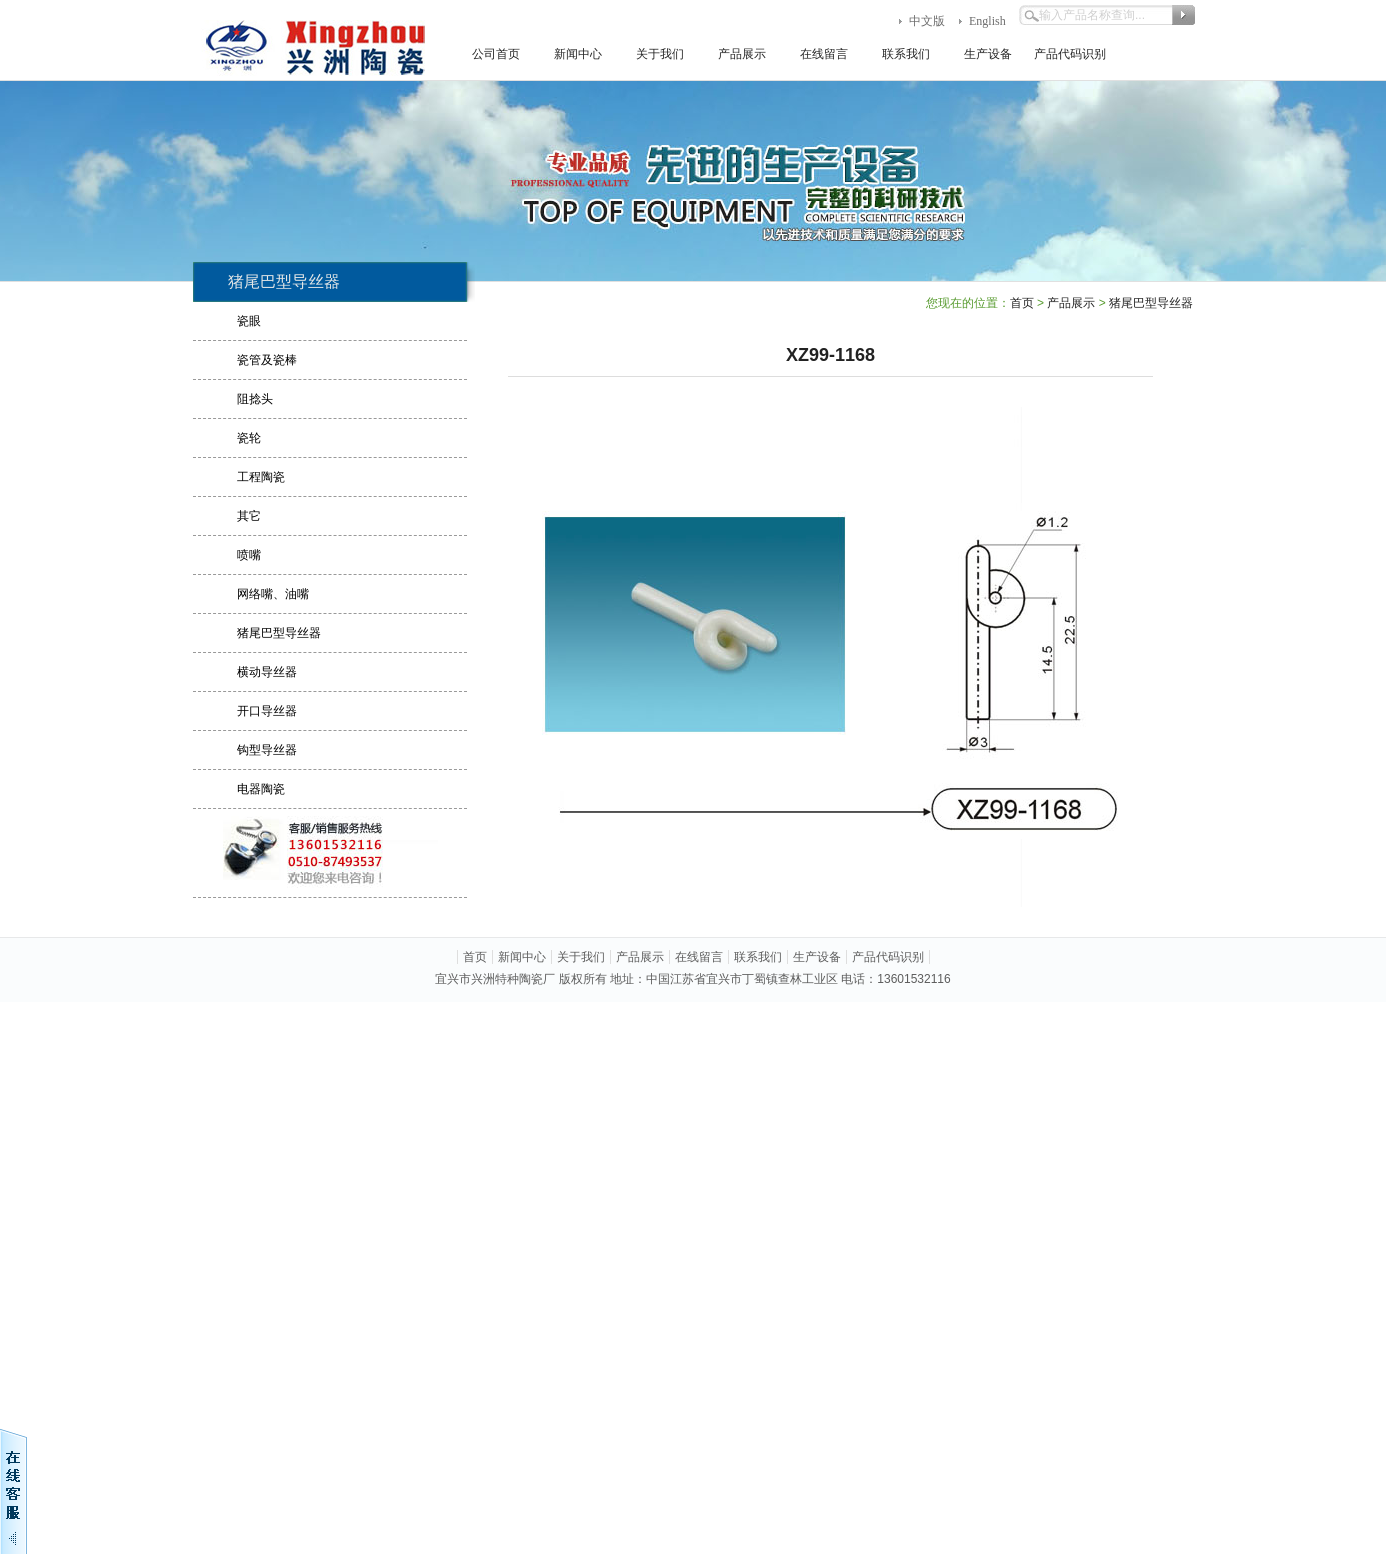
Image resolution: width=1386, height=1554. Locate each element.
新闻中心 (578, 54)
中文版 (927, 21)
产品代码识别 (1070, 54)
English (987, 21)
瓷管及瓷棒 (267, 360)
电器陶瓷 (261, 789)
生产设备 (988, 54)
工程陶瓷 (261, 477)
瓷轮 (249, 438)
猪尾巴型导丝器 (279, 633)
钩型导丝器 (267, 750)
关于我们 (660, 54)
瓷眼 (249, 321)
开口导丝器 (267, 711)
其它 (249, 516)
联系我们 (906, 54)
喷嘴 (249, 555)
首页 (1022, 303)
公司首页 (496, 54)
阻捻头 (255, 399)
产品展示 (742, 54)
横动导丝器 (267, 672)
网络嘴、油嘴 (273, 594)
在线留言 (824, 54)
